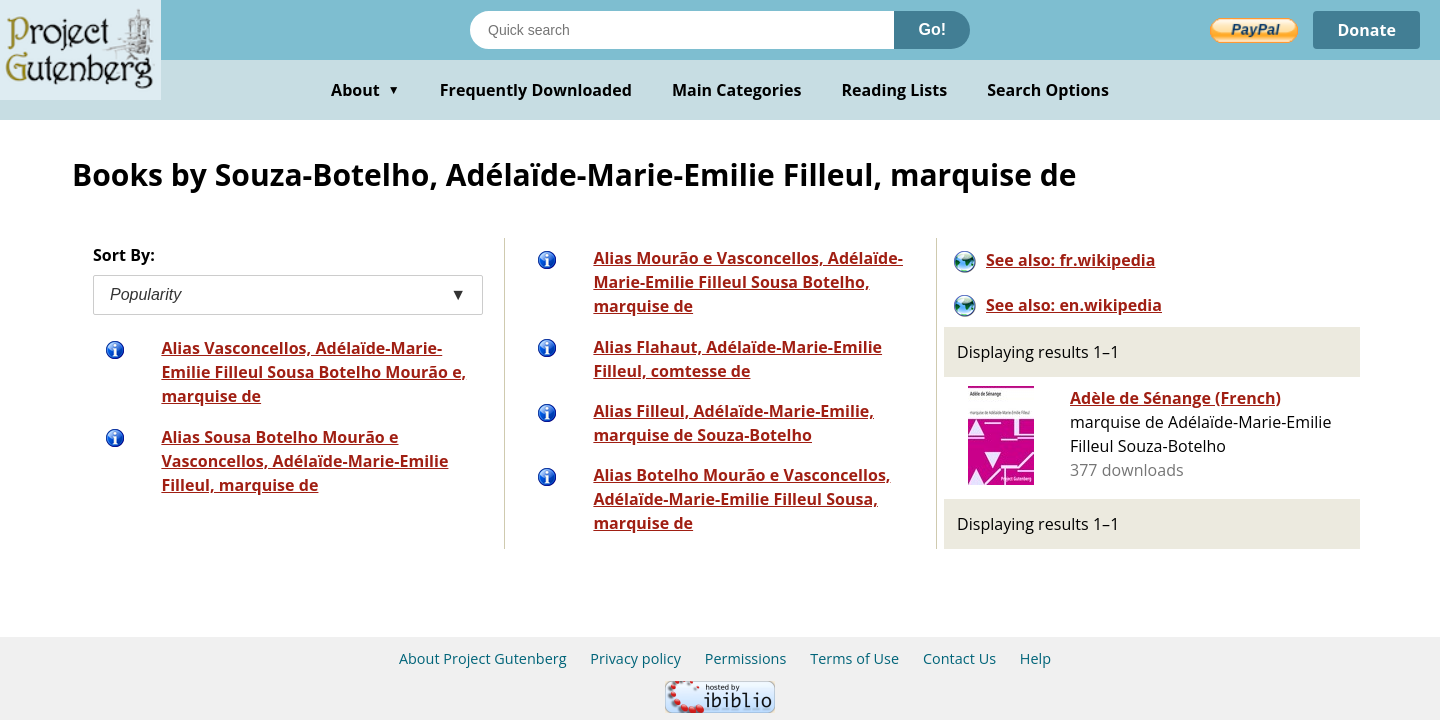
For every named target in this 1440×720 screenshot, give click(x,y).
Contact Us (959, 658)
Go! (932, 29)
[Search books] (682, 30)
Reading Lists (895, 90)
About (365, 90)
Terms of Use (854, 658)
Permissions (746, 658)
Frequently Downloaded (536, 90)
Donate (1366, 30)
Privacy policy (635, 658)
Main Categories (737, 90)
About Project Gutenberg (483, 658)
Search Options (1048, 90)
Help (1035, 658)
